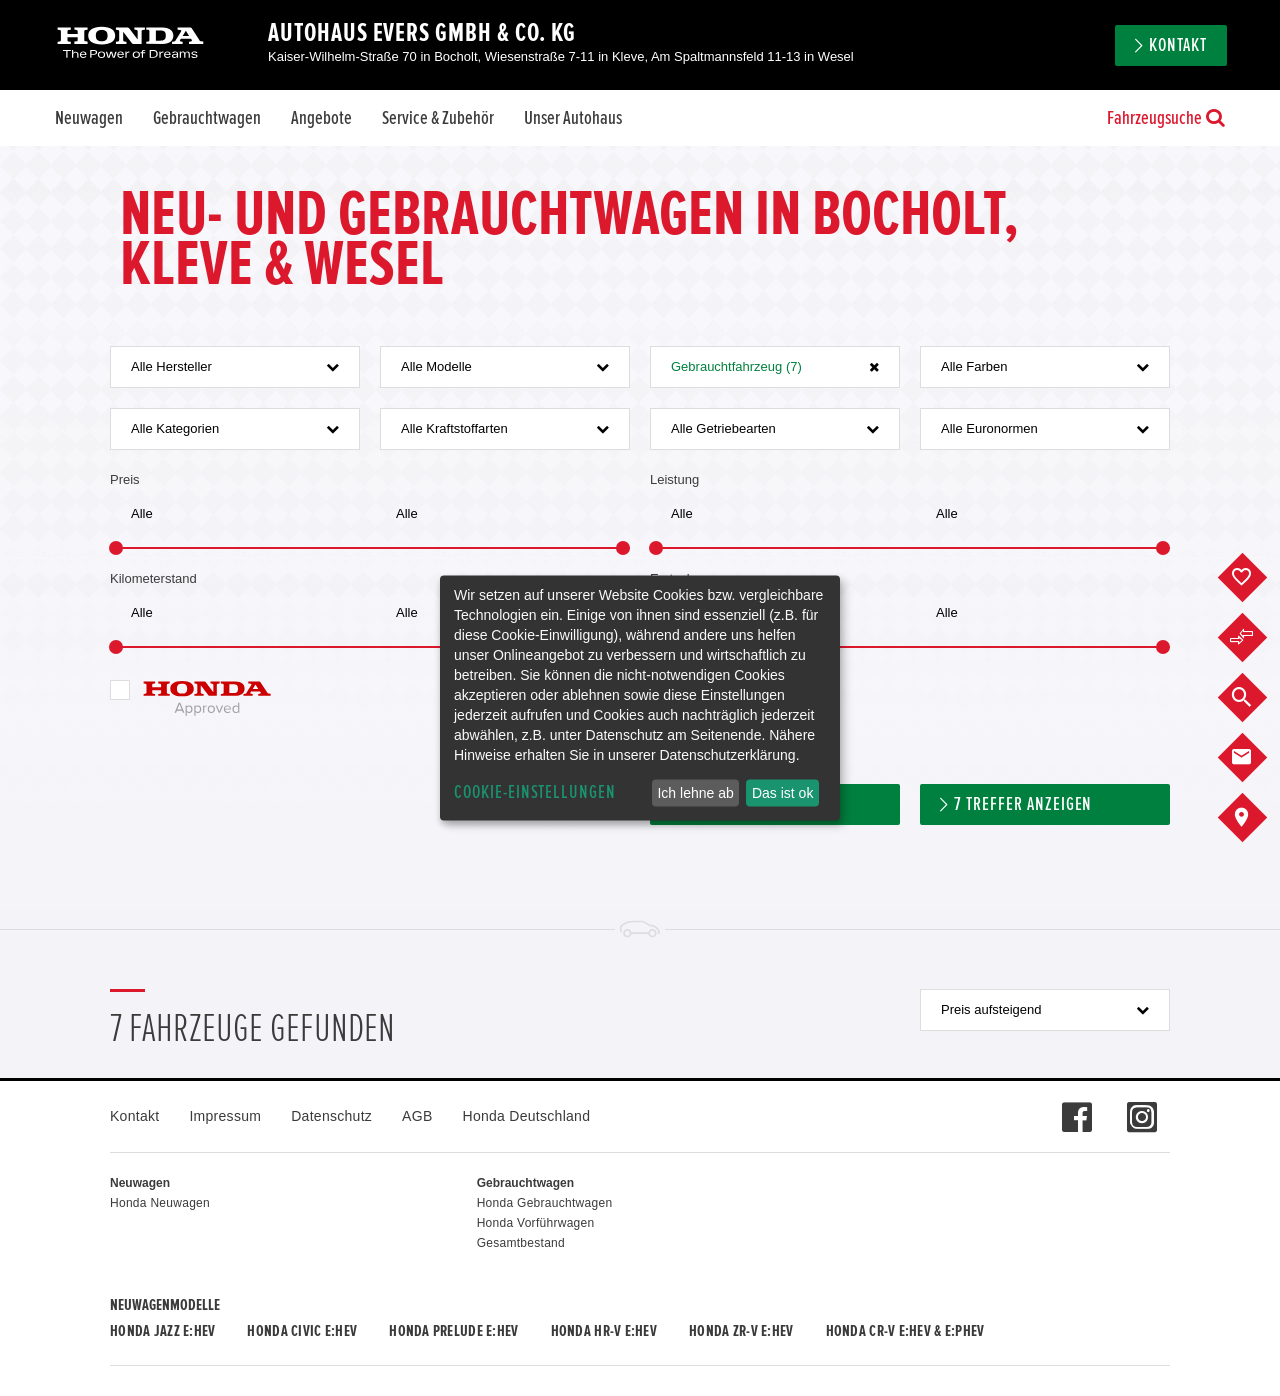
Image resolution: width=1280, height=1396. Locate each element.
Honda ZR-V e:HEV (741, 1331)
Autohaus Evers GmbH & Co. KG (422, 33)
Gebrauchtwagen (207, 118)
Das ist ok (782, 793)
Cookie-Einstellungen (535, 792)
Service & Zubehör (438, 118)
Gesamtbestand (521, 1243)
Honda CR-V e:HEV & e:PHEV (905, 1331)
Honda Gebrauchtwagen (545, 1203)
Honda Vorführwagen (536, 1223)
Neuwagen (89, 118)
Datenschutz (331, 1116)
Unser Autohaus (573, 118)
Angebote (321, 118)
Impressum (225, 1116)
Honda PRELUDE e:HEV (453, 1331)
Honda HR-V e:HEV (604, 1331)
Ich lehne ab (695, 793)
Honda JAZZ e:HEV (162, 1331)
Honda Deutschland (527, 1116)
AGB (417, 1116)
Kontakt (1178, 45)
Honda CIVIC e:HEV (302, 1331)
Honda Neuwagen (160, 1203)
